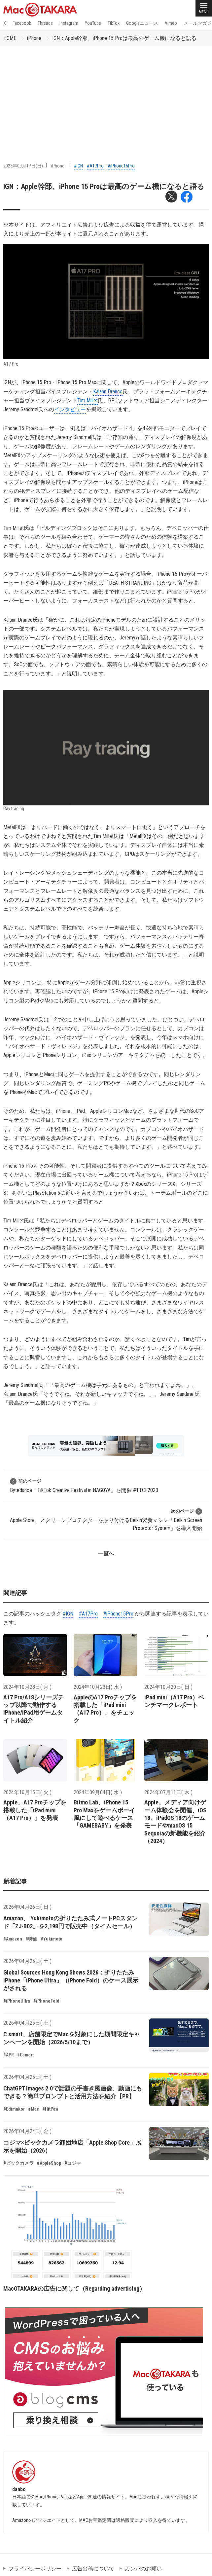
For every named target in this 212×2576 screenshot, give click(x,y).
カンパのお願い (143, 2568)
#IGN (78, 165)
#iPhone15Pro (121, 165)
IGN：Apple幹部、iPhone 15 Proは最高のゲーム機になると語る (124, 38)
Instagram (68, 23)
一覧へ (106, 1553)
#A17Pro (95, 165)
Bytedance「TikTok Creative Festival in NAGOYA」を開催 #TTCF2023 (84, 1485)
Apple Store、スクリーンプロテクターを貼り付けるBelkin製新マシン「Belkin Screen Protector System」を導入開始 (106, 1519)
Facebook (22, 23)
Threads (45, 23)
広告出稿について (93, 2568)
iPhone (34, 38)
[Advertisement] (106, 96)
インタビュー (70, 409)
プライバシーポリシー (35, 2568)
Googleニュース (142, 23)
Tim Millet (87, 400)
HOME (9, 38)
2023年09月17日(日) (23, 165)
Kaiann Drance (108, 391)
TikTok (114, 23)
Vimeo (171, 23)
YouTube (93, 23)
